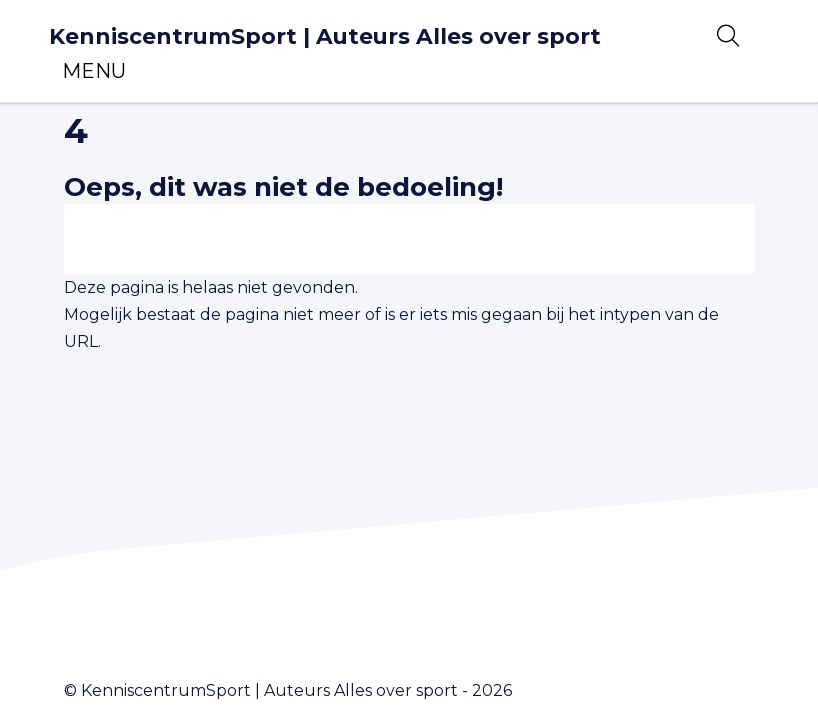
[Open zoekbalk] (728, 36)
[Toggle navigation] (94, 71)
